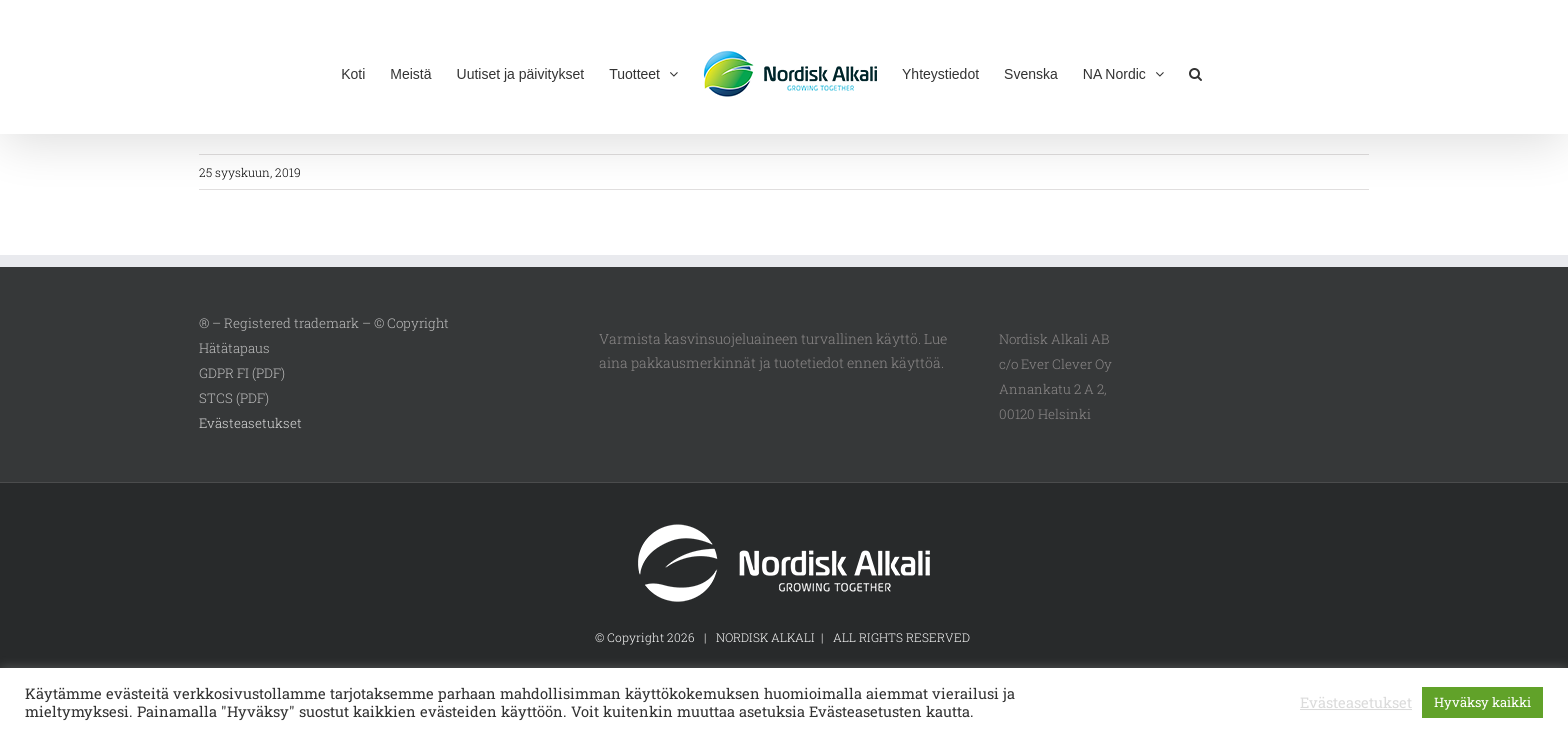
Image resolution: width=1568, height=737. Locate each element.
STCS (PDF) (234, 398)
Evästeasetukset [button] (250, 423)
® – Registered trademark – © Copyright (324, 323)
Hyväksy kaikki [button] (1482, 702)
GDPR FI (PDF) (242, 373)
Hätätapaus (234, 348)
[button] (1195, 72)
